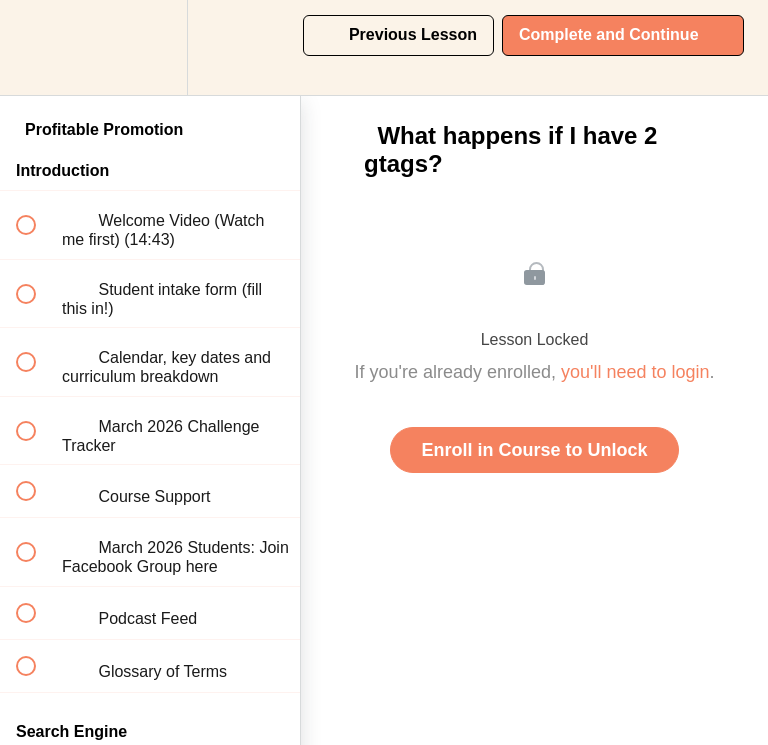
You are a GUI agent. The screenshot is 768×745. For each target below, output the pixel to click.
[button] (37, 47)
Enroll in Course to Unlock (534, 450)
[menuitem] (150, 47)
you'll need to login (635, 372)
